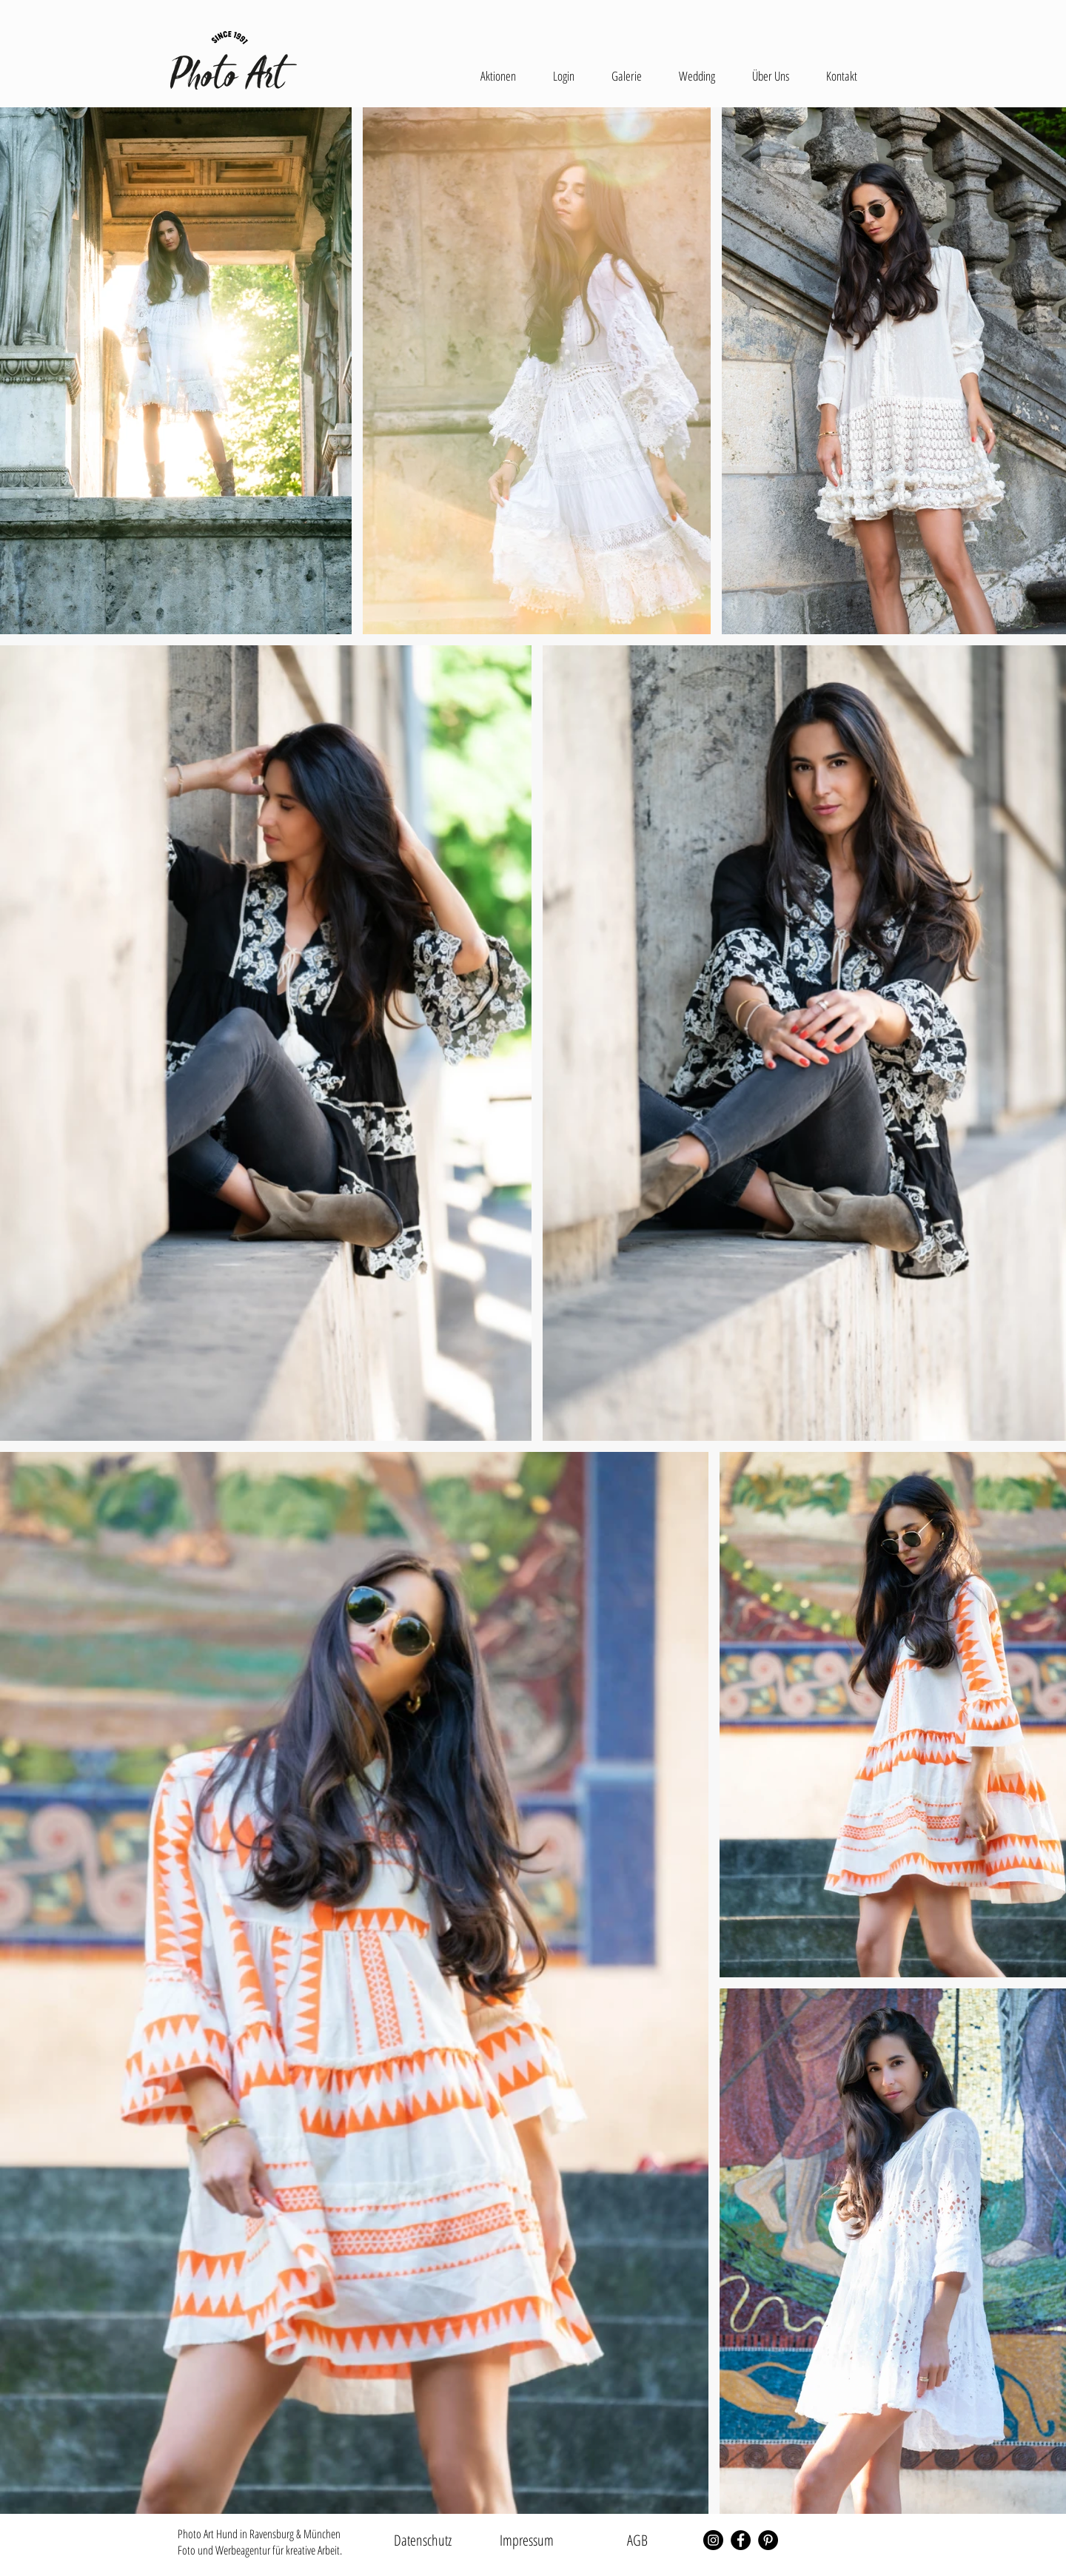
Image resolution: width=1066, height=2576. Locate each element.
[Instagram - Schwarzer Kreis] (713, 2540)
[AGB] (637, 2540)
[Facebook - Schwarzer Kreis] (741, 2540)
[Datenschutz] (422, 2540)
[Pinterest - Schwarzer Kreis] (768, 2540)
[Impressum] (526, 2540)
